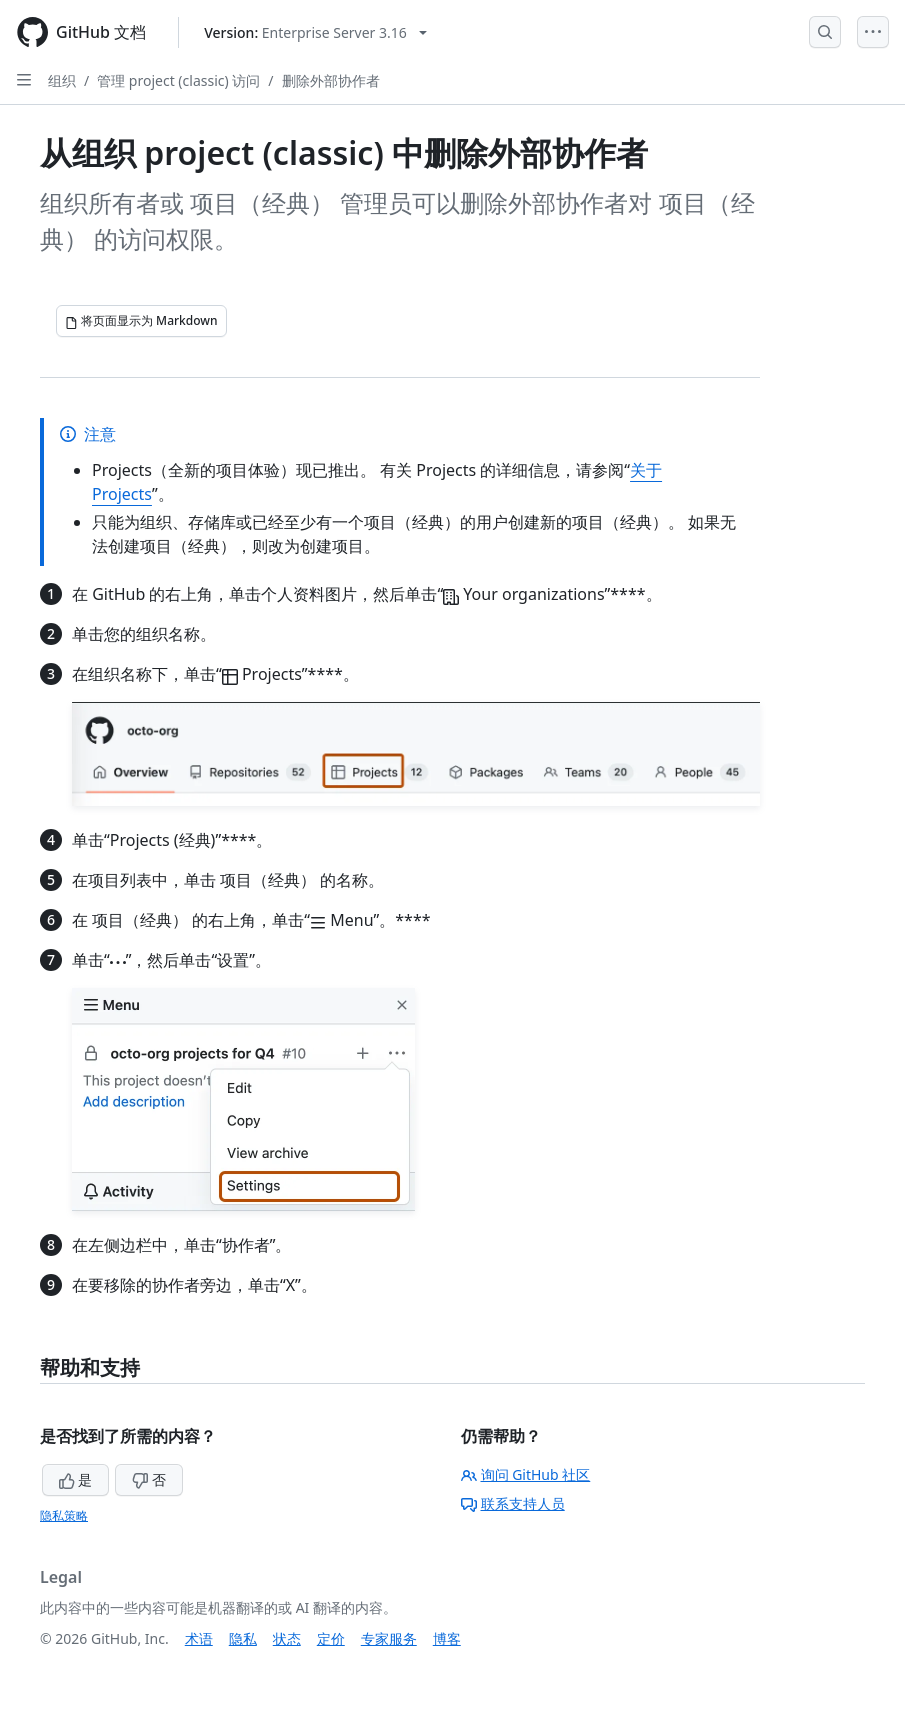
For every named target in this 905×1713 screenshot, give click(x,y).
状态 (287, 1638)
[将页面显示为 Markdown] (141, 321)
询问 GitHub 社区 (526, 1474)
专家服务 (389, 1638)
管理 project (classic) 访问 (178, 80)
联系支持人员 (513, 1503)
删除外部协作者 (331, 80)
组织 (62, 80)
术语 (199, 1638)
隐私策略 (64, 1515)
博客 (447, 1638)
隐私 (243, 1638)
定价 (331, 1638)
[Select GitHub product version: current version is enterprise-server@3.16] (315, 32)
